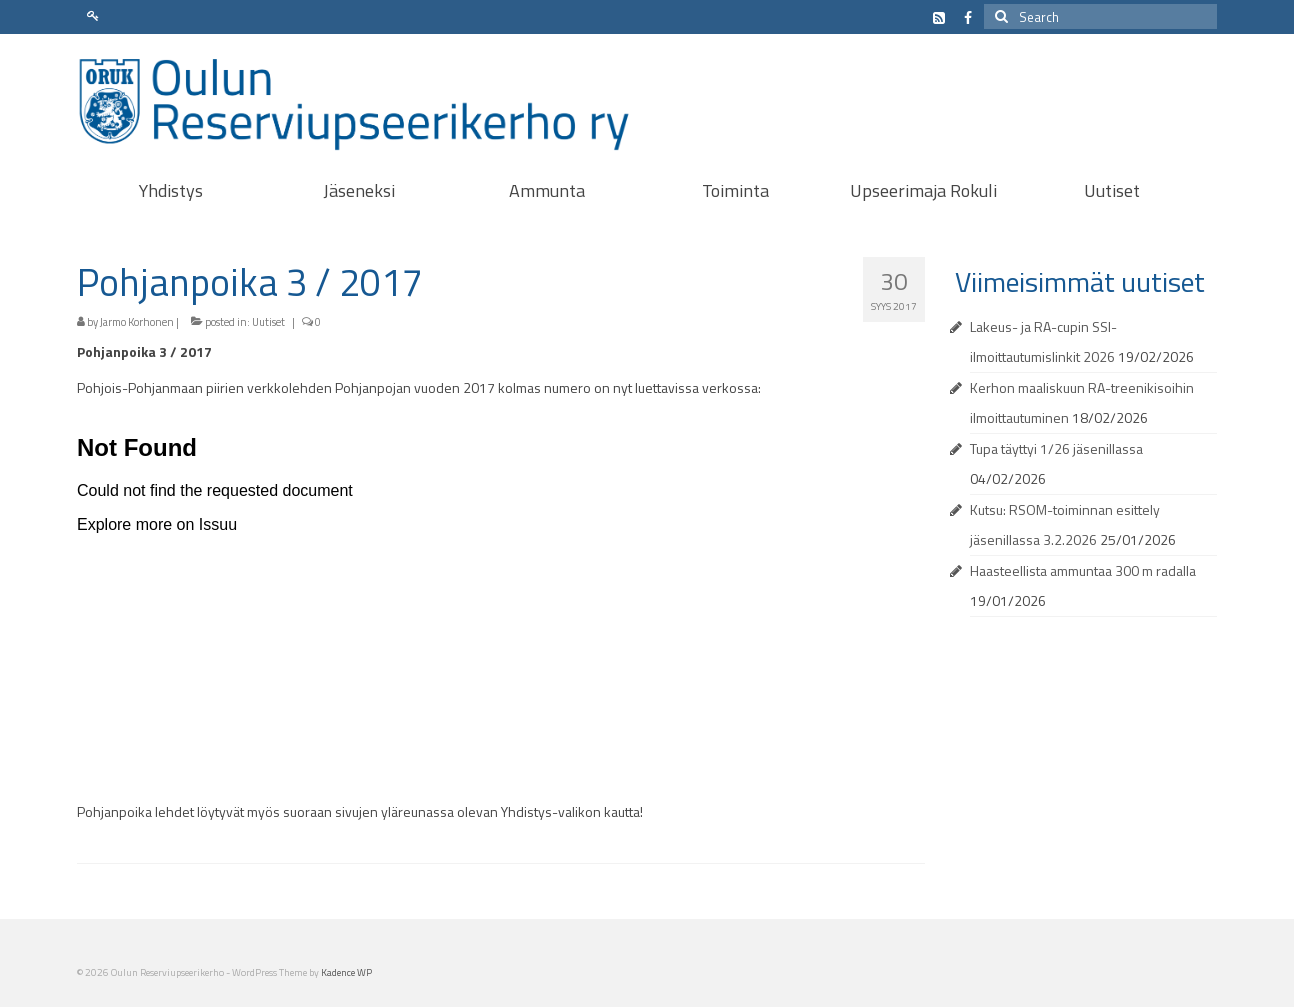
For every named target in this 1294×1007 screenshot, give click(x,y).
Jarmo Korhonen (137, 322)
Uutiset (268, 322)
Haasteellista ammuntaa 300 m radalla (1083, 570)
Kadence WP (346, 972)
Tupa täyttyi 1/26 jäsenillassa (1056, 448)
